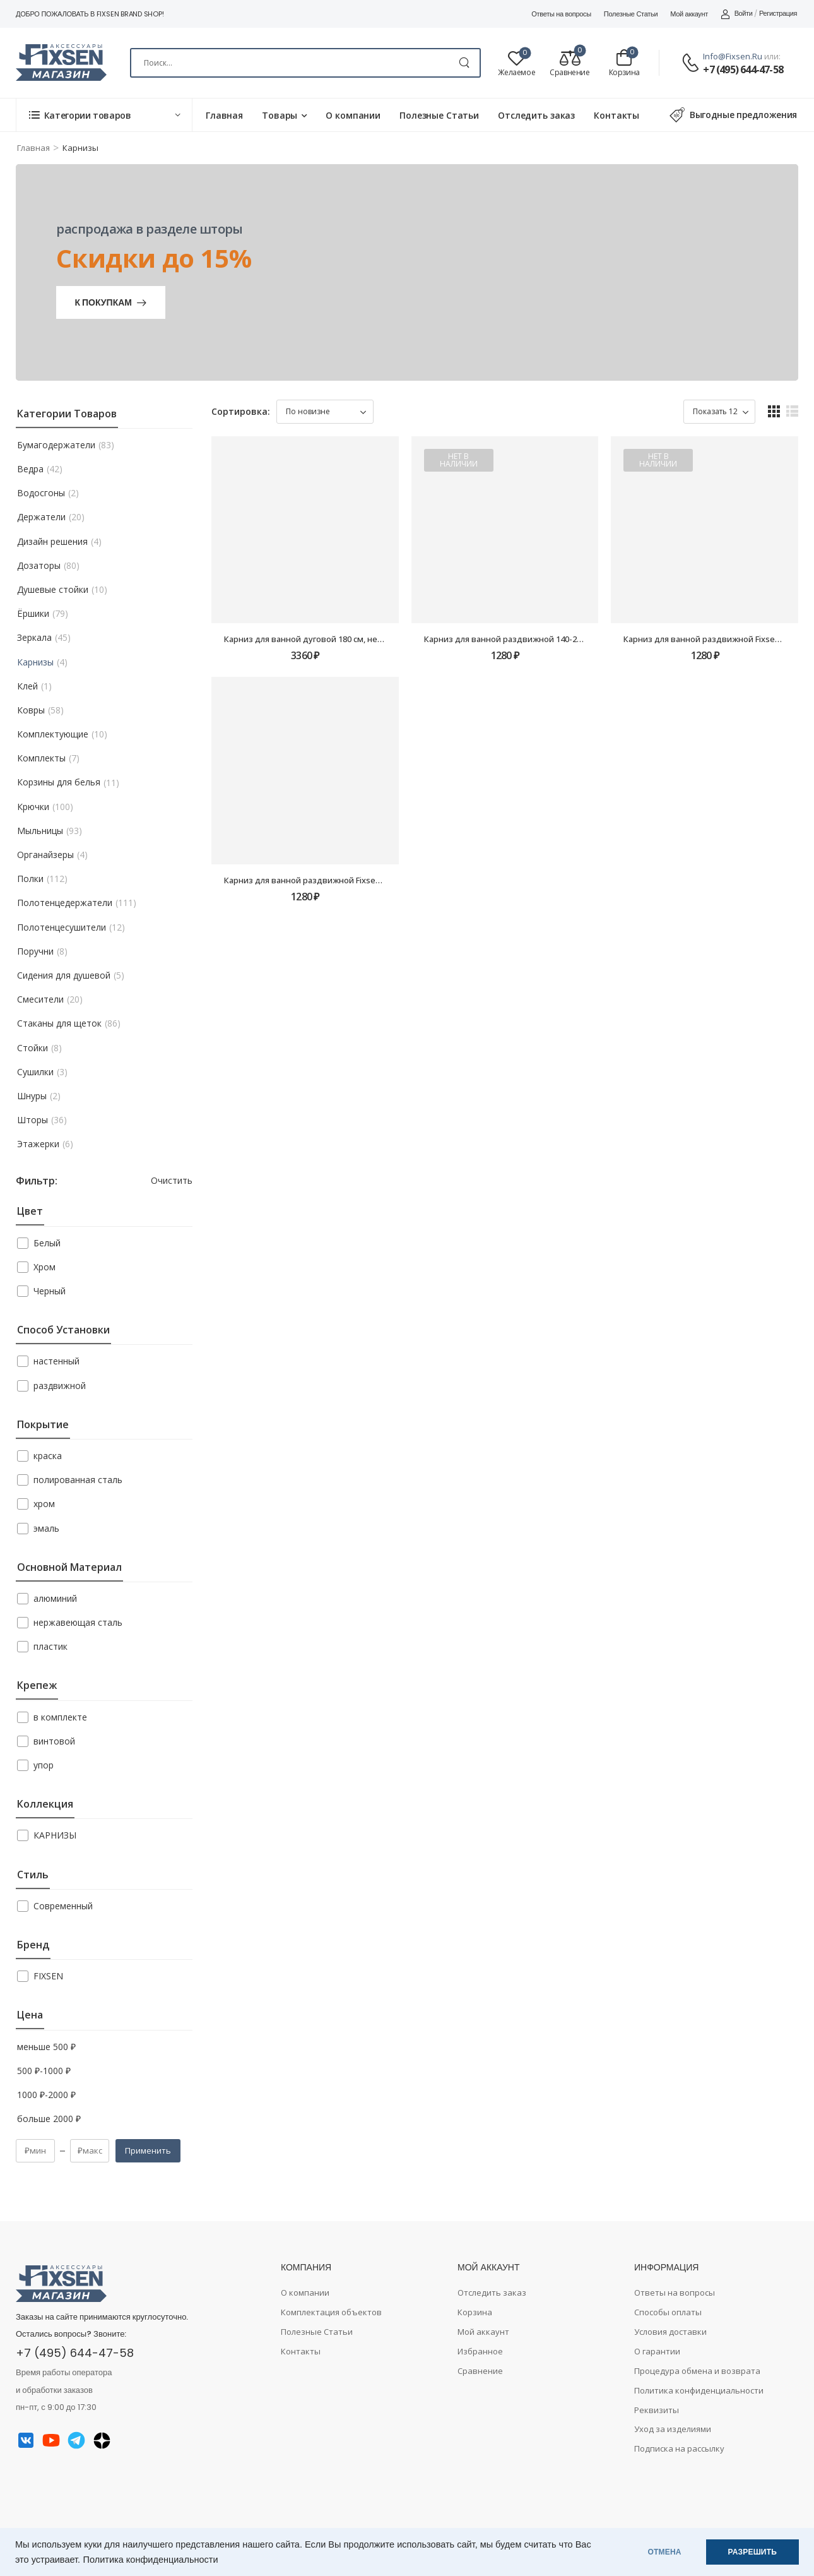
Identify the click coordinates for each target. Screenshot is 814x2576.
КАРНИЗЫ (54, 1835)
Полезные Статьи (631, 14)
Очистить (171, 1180)
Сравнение (480, 2370)
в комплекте (60, 1717)
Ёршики (33, 613)
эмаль (46, 1528)
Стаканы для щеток (59, 1023)
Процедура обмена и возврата (697, 2370)
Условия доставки (670, 2331)
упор (43, 1765)
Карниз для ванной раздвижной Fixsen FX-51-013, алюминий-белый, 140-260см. (382, 880)
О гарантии (657, 2351)
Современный (63, 1906)
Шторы (32, 1120)
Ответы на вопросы (561, 14)
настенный (56, 1361)
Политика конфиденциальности (150, 2560)
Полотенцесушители (61, 927)
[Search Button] (464, 62)
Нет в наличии (459, 460)
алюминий (55, 1598)
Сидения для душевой (63, 975)
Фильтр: (36, 1181)
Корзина (474, 2312)
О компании (353, 115)
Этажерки (38, 1144)
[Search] (305, 62)
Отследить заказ (536, 115)
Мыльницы (40, 831)
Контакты (616, 115)
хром (44, 1504)
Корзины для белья (58, 782)
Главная (224, 115)
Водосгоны (41, 493)
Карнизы (35, 662)
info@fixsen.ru (732, 56)
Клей (27, 686)
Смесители (40, 999)
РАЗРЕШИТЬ (752, 2552)
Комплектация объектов (331, 2312)
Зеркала (34, 637)
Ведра (30, 469)
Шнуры (32, 1096)
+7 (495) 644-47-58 (743, 69)
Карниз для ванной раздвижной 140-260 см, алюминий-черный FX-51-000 (570, 639)
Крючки (33, 807)
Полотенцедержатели (64, 903)
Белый (47, 1243)
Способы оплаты (668, 2312)
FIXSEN (48, 1976)
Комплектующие (52, 734)
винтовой (54, 1741)
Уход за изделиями (672, 2429)
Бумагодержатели (56, 445)
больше (49, 2119)
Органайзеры (45, 855)
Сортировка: (240, 411)
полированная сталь (77, 1480)
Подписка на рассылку (679, 2448)
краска (47, 1456)
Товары (279, 115)
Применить (148, 2150)
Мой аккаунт (689, 14)
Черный (49, 1291)
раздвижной (59, 1386)
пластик (50, 1646)
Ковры (31, 710)
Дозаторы (39, 565)
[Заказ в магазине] (325, 412)
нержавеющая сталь (77, 1622)
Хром (44, 1267)
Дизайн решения (52, 541)
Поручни (35, 951)
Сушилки (35, 1072)
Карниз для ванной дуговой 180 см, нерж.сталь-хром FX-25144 (348, 639)
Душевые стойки (52, 589)
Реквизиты (656, 2410)
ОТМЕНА (664, 2552)
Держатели (41, 517)
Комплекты (41, 758)
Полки (30, 879)
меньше (46, 2047)
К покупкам (102, 302)
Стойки (32, 1048)
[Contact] (692, 63)
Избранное (480, 2351)
